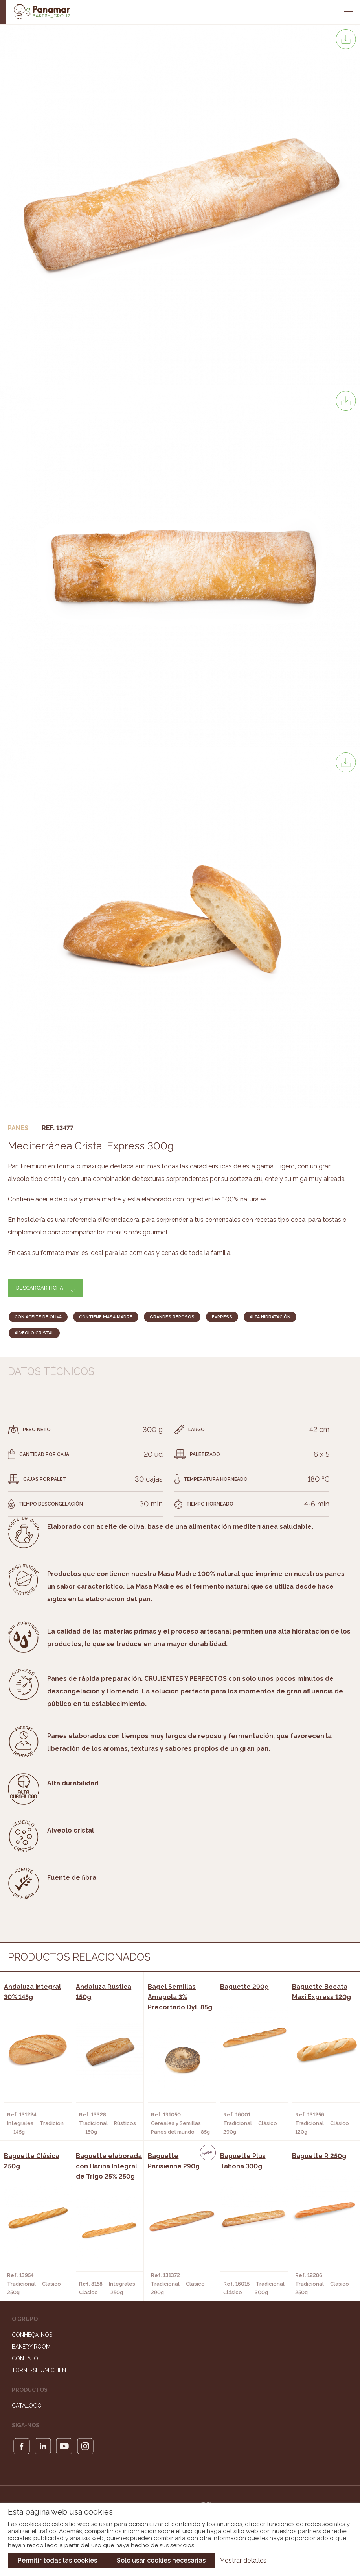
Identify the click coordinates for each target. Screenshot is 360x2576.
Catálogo (27, 2405)
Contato (25, 2358)
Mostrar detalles (242, 2560)
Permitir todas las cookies (57, 2560)
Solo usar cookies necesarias (161, 2560)
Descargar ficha (39, 1288)
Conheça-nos (32, 2335)
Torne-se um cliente (42, 2370)
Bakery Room (31, 2346)
